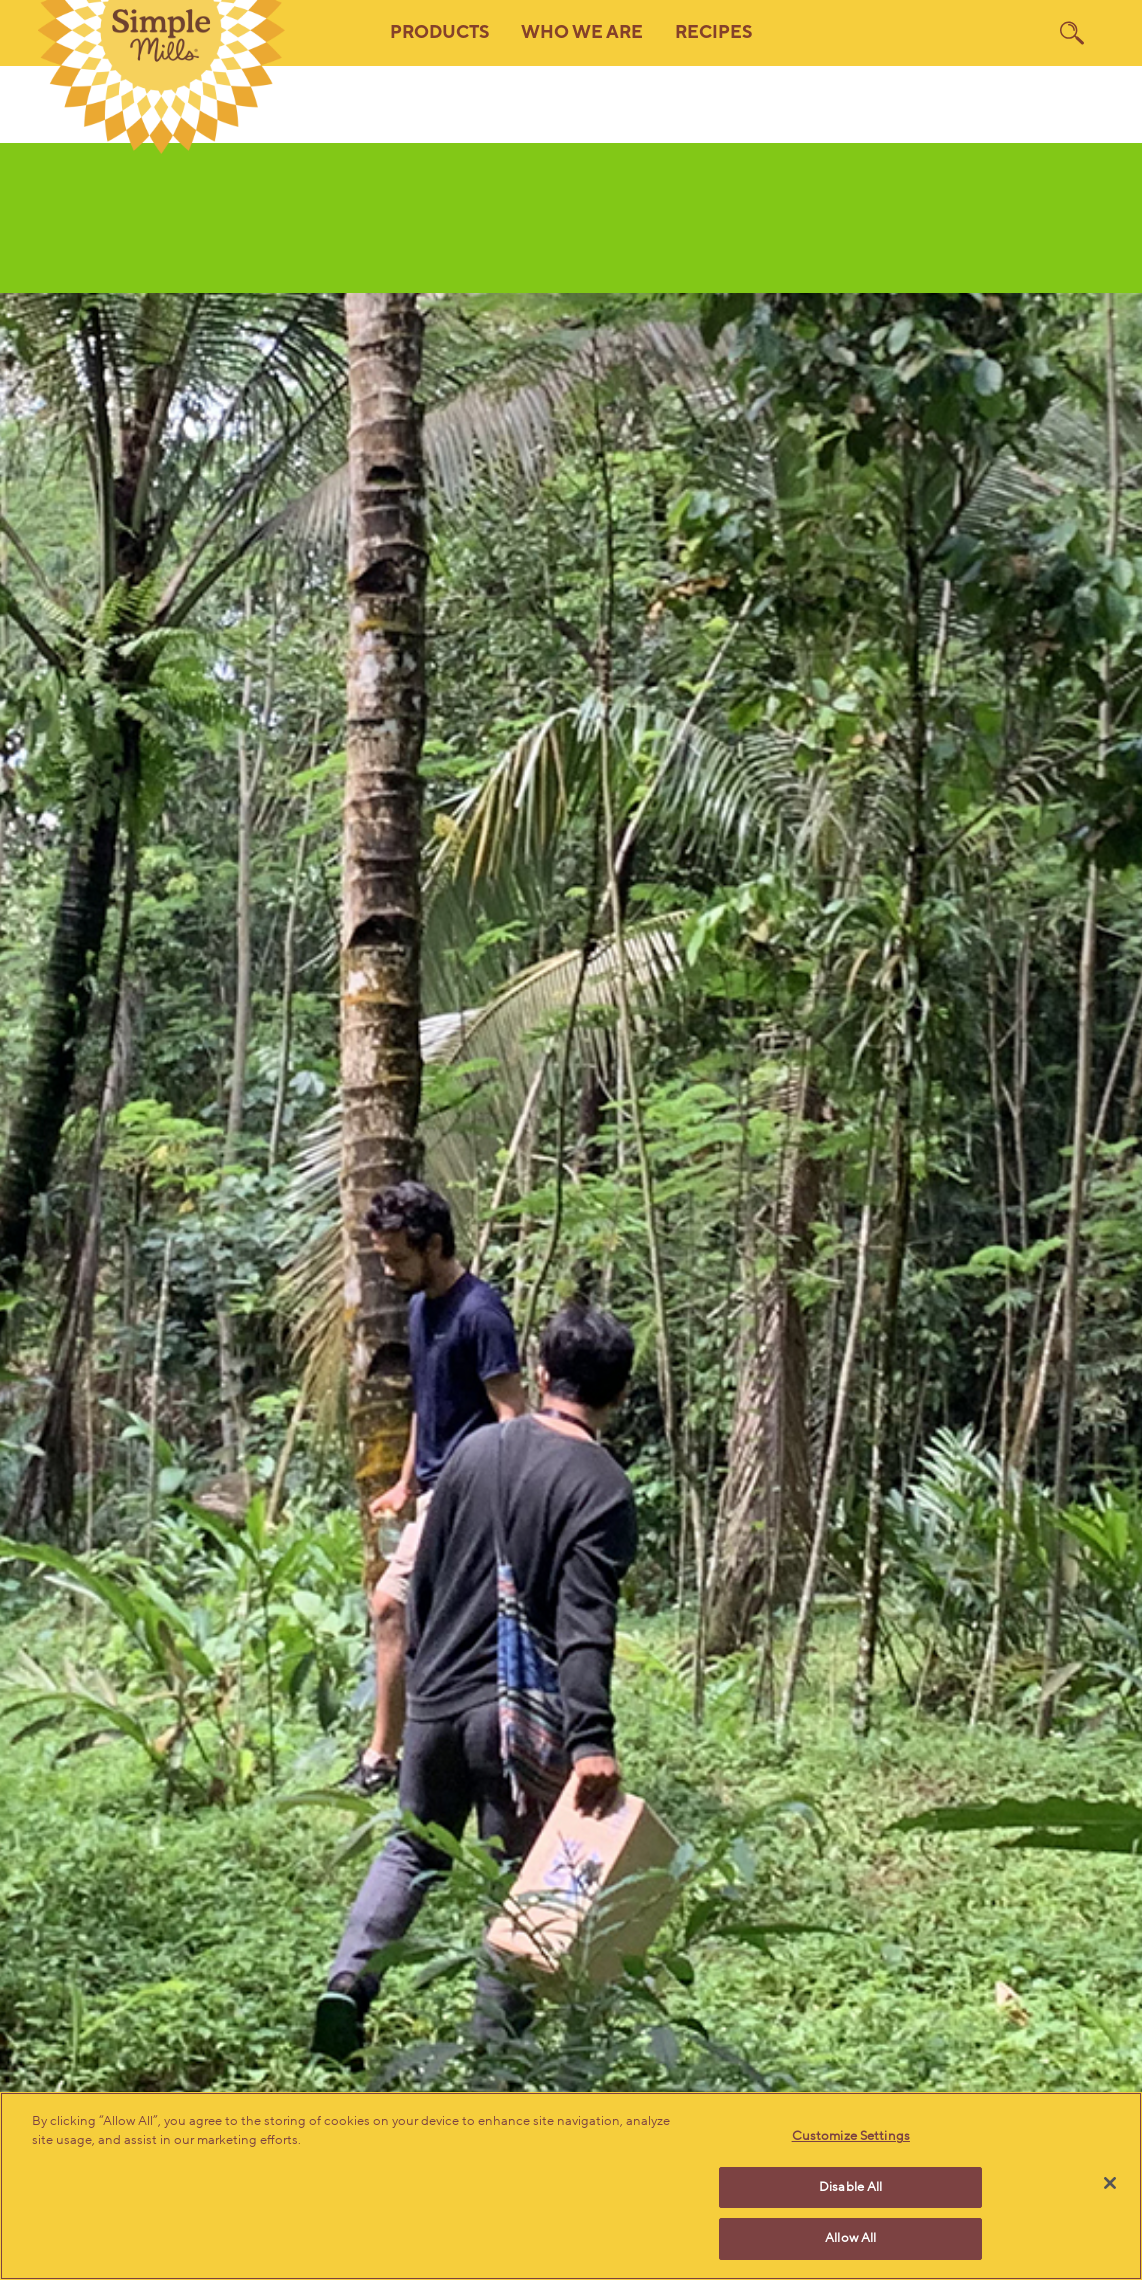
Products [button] (439, 32)
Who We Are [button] (582, 32)
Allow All (850, 2238)
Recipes (713, 32)
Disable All (850, 2187)
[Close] (1110, 2183)
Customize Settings (851, 2136)
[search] (1072, 33)
